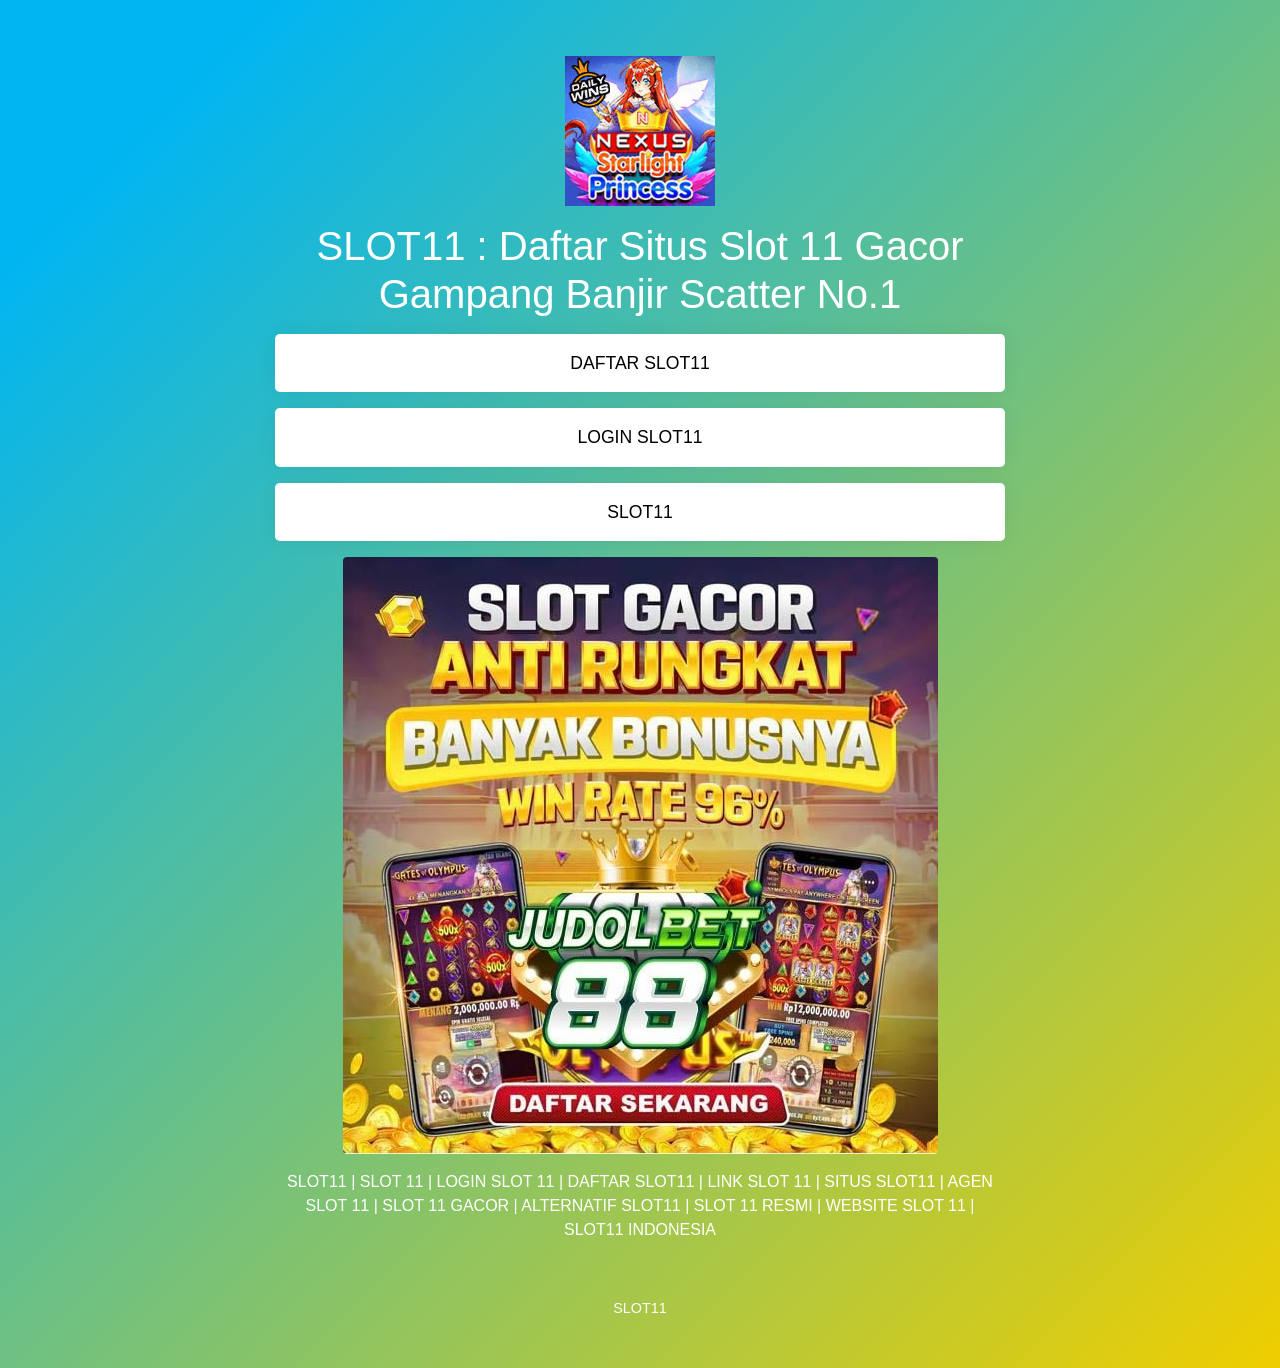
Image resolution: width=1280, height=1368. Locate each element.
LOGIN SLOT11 (639, 437)
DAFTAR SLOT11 (639, 363)
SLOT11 (640, 512)
